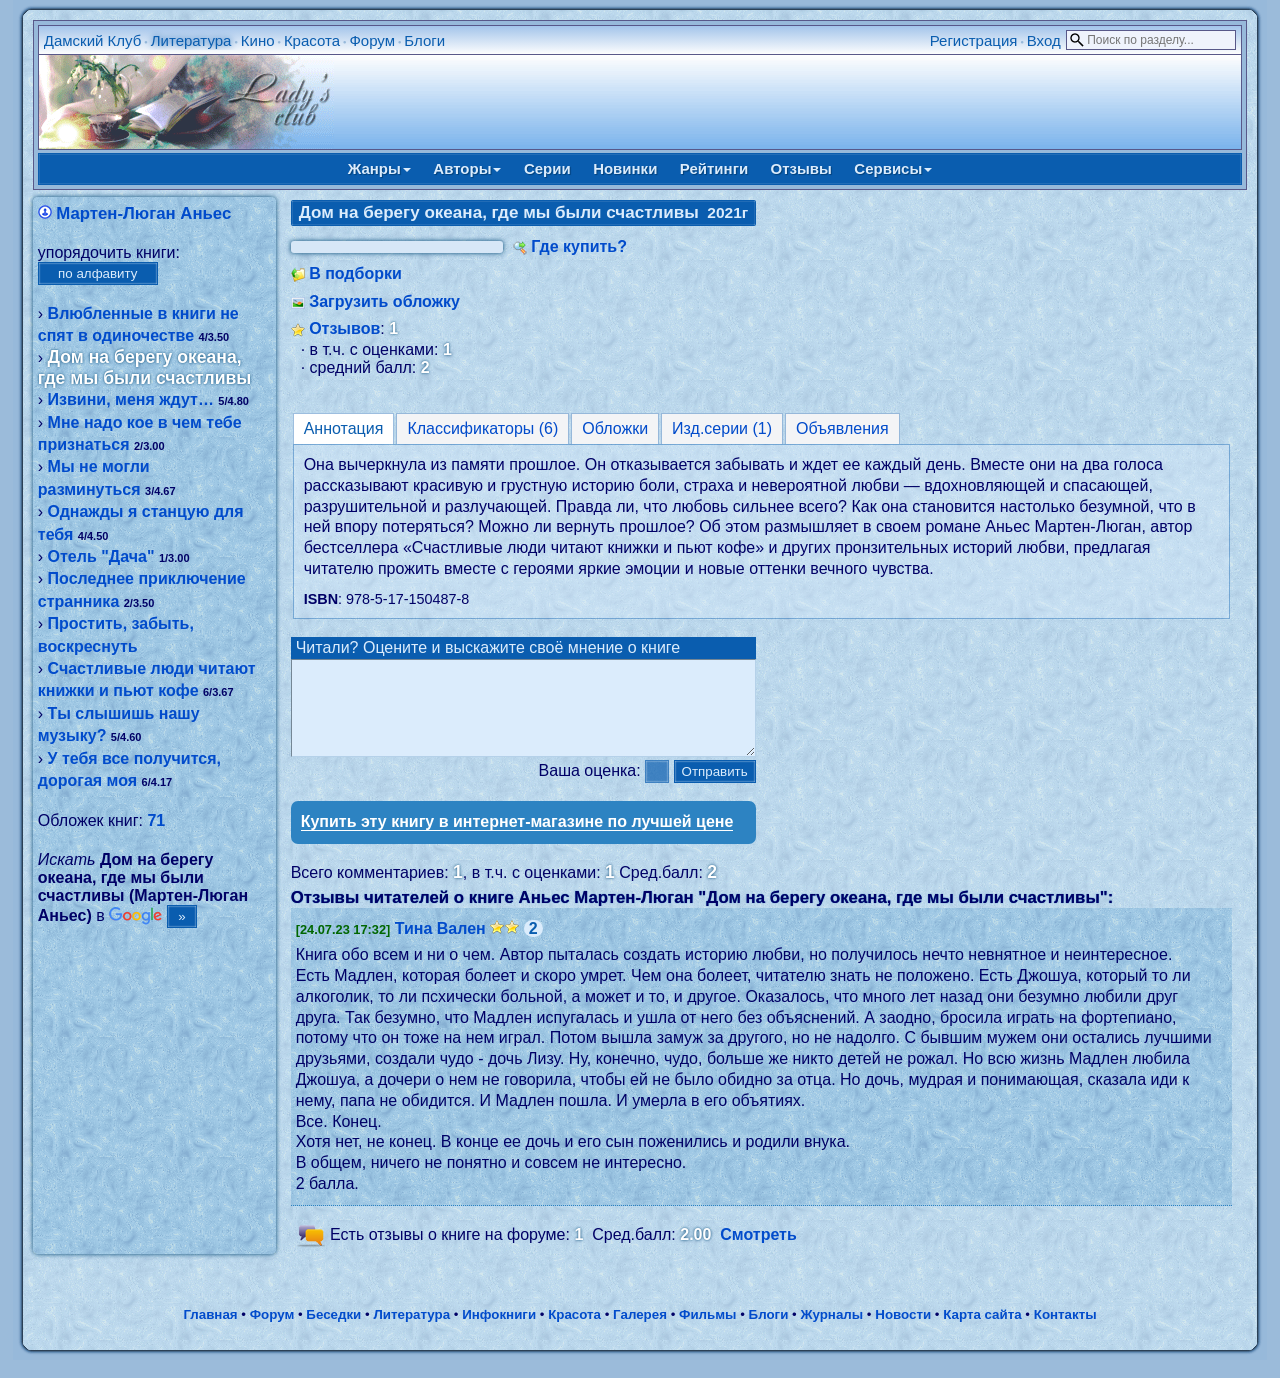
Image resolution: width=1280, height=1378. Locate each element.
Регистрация (974, 40)
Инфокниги (499, 1332)
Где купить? (579, 246)
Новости (903, 1332)
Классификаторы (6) (482, 428)
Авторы (467, 168)
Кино (258, 40)
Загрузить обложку (384, 301)
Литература (191, 40)
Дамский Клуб (93, 40)
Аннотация (344, 428)
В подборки (355, 273)
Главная (210, 1332)
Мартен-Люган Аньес (143, 213)
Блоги (424, 40)
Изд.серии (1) (722, 428)
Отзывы (801, 168)
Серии (547, 168)
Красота (312, 40)
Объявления (842, 428)
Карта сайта (982, 1332)
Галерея (640, 1332)
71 (156, 820)
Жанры (379, 168)
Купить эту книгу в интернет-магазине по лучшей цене (517, 839)
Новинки (625, 168)
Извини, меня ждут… (131, 399)
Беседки (333, 1332)
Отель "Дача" (101, 556)
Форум (372, 40)
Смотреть (758, 1252)
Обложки (615, 428)
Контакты (1065, 1332)
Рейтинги (714, 168)
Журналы (831, 1332)
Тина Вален (440, 946)
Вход (1044, 40)
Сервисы (893, 168)
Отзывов (344, 328)
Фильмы (707, 1332)
